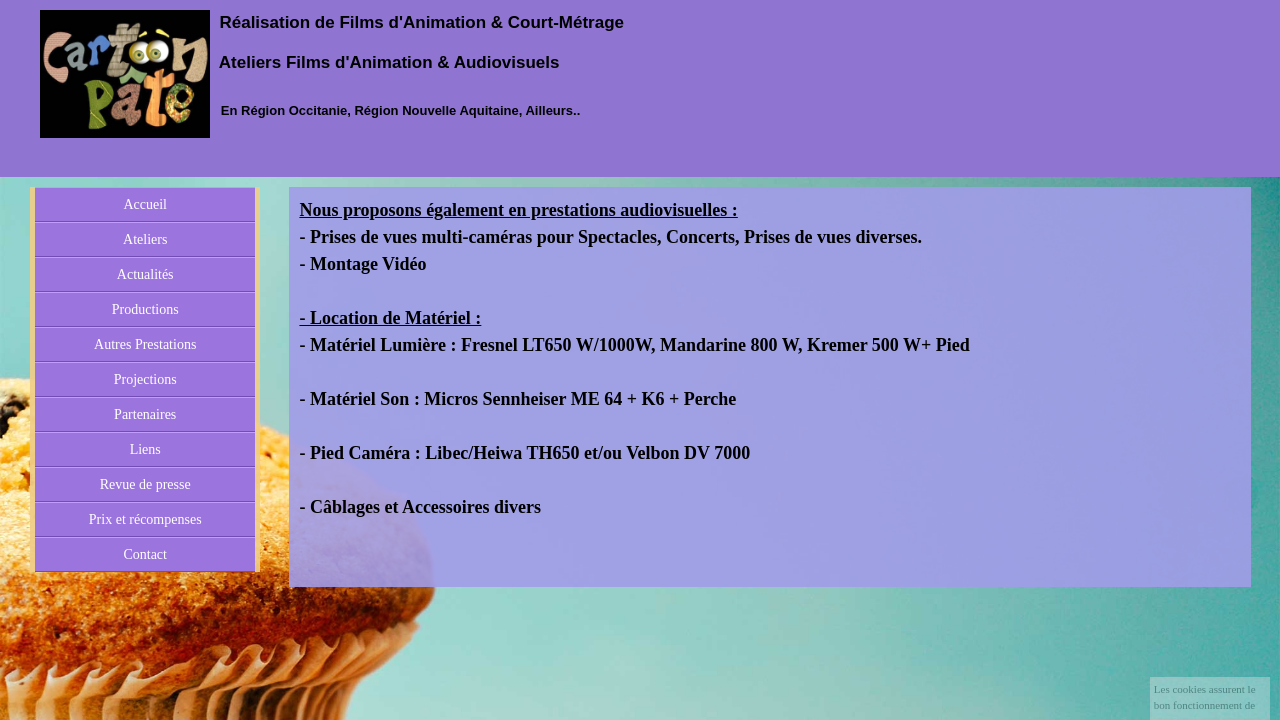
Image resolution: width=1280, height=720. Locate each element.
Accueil (145, 204)
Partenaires (145, 414)
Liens (145, 449)
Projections (145, 379)
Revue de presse (145, 484)
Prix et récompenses (145, 519)
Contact (145, 554)
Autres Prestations (145, 344)
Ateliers (145, 239)
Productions (145, 309)
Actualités (145, 274)
